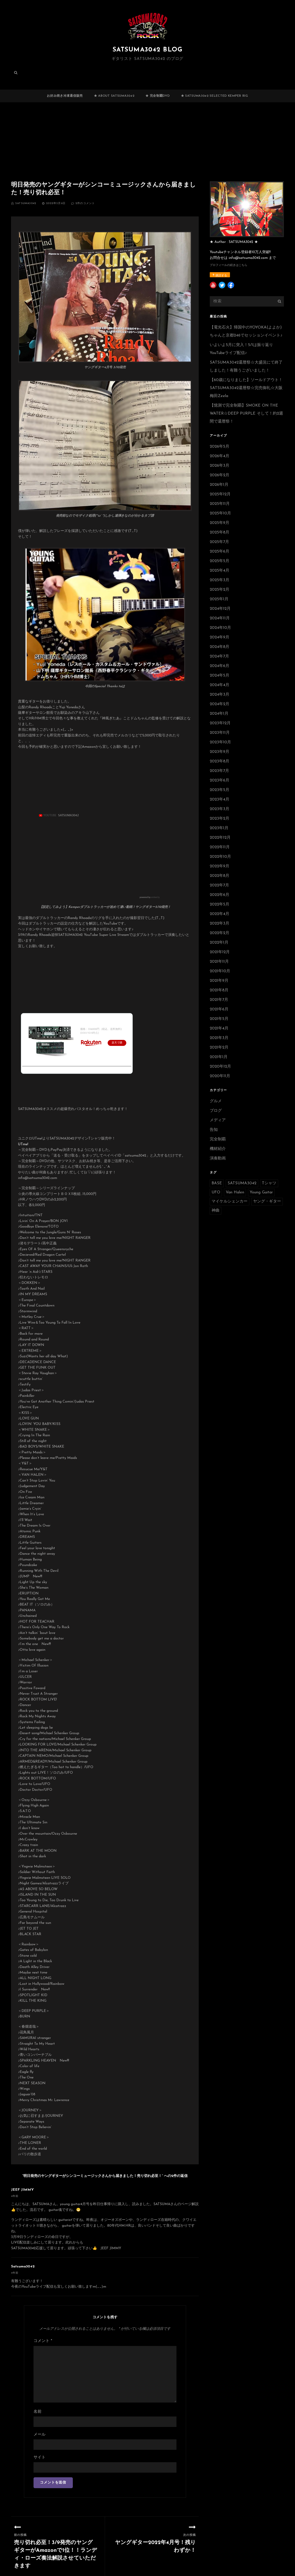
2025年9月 (219, 523)
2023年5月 (219, 790)
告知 (214, 1130)
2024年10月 (220, 628)
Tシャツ (269, 1183)
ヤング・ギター (267, 1201)
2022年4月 (219, 914)
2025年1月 (219, 599)
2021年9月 (219, 981)
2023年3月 (219, 809)
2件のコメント (85, 203)
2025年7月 (219, 542)
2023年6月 (219, 780)
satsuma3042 (25, 203)
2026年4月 (219, 456)
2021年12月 (220, 952)
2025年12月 (220, 494)
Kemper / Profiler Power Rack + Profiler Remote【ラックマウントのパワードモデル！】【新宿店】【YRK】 (103, 1022)
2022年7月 (219, 885)
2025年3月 (219, 580)
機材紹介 (218, 1149)
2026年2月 (219, 475)
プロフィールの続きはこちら (228, 265)
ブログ (216, 1111)
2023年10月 (220, 742)
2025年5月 (219, 561)
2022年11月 (220, 847)
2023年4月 (219, 799)
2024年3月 (219, 695)
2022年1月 (219, 943)
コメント (43, 2341)
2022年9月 (219, 866)
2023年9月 (219, 752)
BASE (217, 1183)
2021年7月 (219, 1000)
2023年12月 (220, 723)
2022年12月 (220, 838)
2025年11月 (220, 504)
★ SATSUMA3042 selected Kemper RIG (214, 96)
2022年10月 (220, 857)
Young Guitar (261, 1192)
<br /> (37, 980)
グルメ (216, 1101)
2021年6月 (219, 1009)
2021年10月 (220, 971)
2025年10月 (220, 513)
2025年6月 (219, 551)
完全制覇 (218, 1139)
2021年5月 (219, 1019)
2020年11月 (220, 1076)
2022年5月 (219, 904)
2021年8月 (219, 990)
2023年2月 (219, 819)
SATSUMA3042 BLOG (147, 49)
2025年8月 (219, 532)
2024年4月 (219, 685)
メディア (218, 1120)
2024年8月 (219, 647)
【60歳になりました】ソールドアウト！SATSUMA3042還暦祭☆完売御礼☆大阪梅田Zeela (246, 388)
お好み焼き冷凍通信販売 (65, 96)
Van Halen (235, 1192)
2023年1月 (219, 828)
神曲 (216, 1210)
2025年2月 (219, 590)
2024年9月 (219, 637)
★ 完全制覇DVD (157, 96)
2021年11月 (219, 962)
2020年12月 (220, 1067)
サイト (40, 2457)
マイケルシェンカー (229, 1201)
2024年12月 (220, 609)
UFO (216, 1192)
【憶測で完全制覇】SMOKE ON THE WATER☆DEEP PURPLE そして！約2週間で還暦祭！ (246, 413)
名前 (38, 2412)
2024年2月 (219, 704)
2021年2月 (219, 1047)
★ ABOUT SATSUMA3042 (114, 96)
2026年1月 (219, 485)
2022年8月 (219, 876)
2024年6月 (219, 666)
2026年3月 (219, 466)
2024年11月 (220, 618)
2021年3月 (219, 1038)
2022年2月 (219, 933)
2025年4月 (219, 571)
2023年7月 (219, 771)
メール (40, 2434)
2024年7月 (219, 656)
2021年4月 (219, 1028)
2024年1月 (219, 714)
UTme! (23, 1144)
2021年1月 (219, 1057)
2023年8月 (219, 761)
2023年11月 (220, 733)
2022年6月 (219, 895)
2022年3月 (219, 923)
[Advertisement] (147, 136)
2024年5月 (219, 675)
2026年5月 (219, 447)
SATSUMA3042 (242, 1183)
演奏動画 (218, 1158)
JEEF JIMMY (22, 2190)
